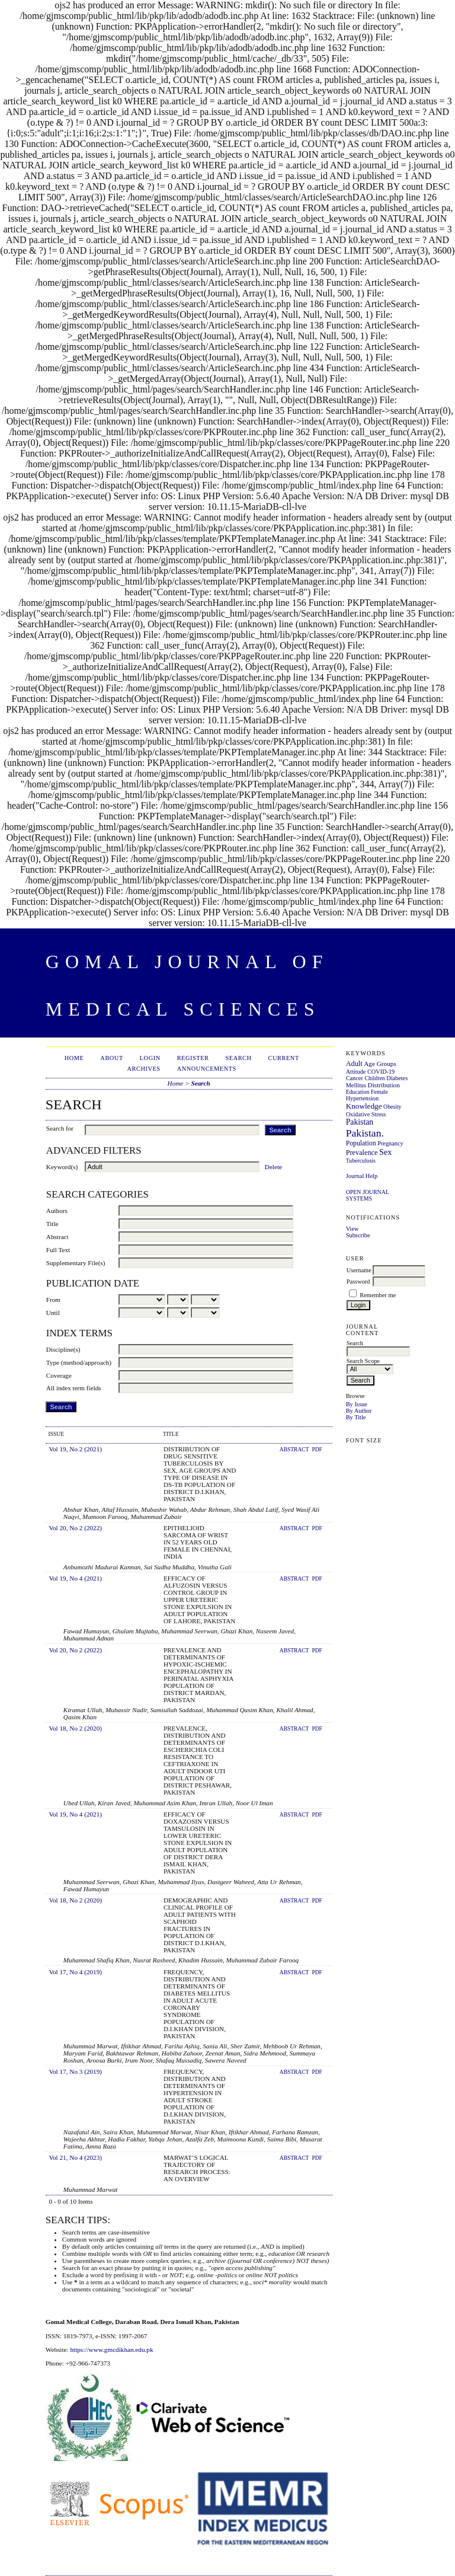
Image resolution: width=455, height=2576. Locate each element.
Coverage (59, 1375)
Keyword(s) (62, 1166)
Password (358, 1281)
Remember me (378, 1295)
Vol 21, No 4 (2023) (75, 2157)
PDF (317, 1450)
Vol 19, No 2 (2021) (75, 1449)
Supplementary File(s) (75, 1262)
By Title (356, 1417)
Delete (273, 1166)
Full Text (58, 1249)
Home (74, 1058)
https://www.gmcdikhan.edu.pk (111, 2349)
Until (53, 1312)
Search (238, 1058)
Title (52, 1223)
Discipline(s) (63, 1349)
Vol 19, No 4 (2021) (75, 1578)
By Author (359, 1410)
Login (150, 1058)
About (111, 1058)
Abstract (57, 1236)
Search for (59, 1128)
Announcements (206, 1068)
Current (283, 1058)
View (352, 1228)
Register (193, 1058)
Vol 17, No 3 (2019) (75, 2071)
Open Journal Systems (367, 1195)
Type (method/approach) (78, 1362)
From (53, 1299)
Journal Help (361, 1176)
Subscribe (358, 1235)
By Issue (356, 1404)
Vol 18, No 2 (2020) (75, 1728)
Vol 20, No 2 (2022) (75, 1527)
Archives (144, 1068)
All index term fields (73, 1387)
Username (359, 1270)
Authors (57, 1210)
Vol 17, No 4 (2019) (75, 1971)
